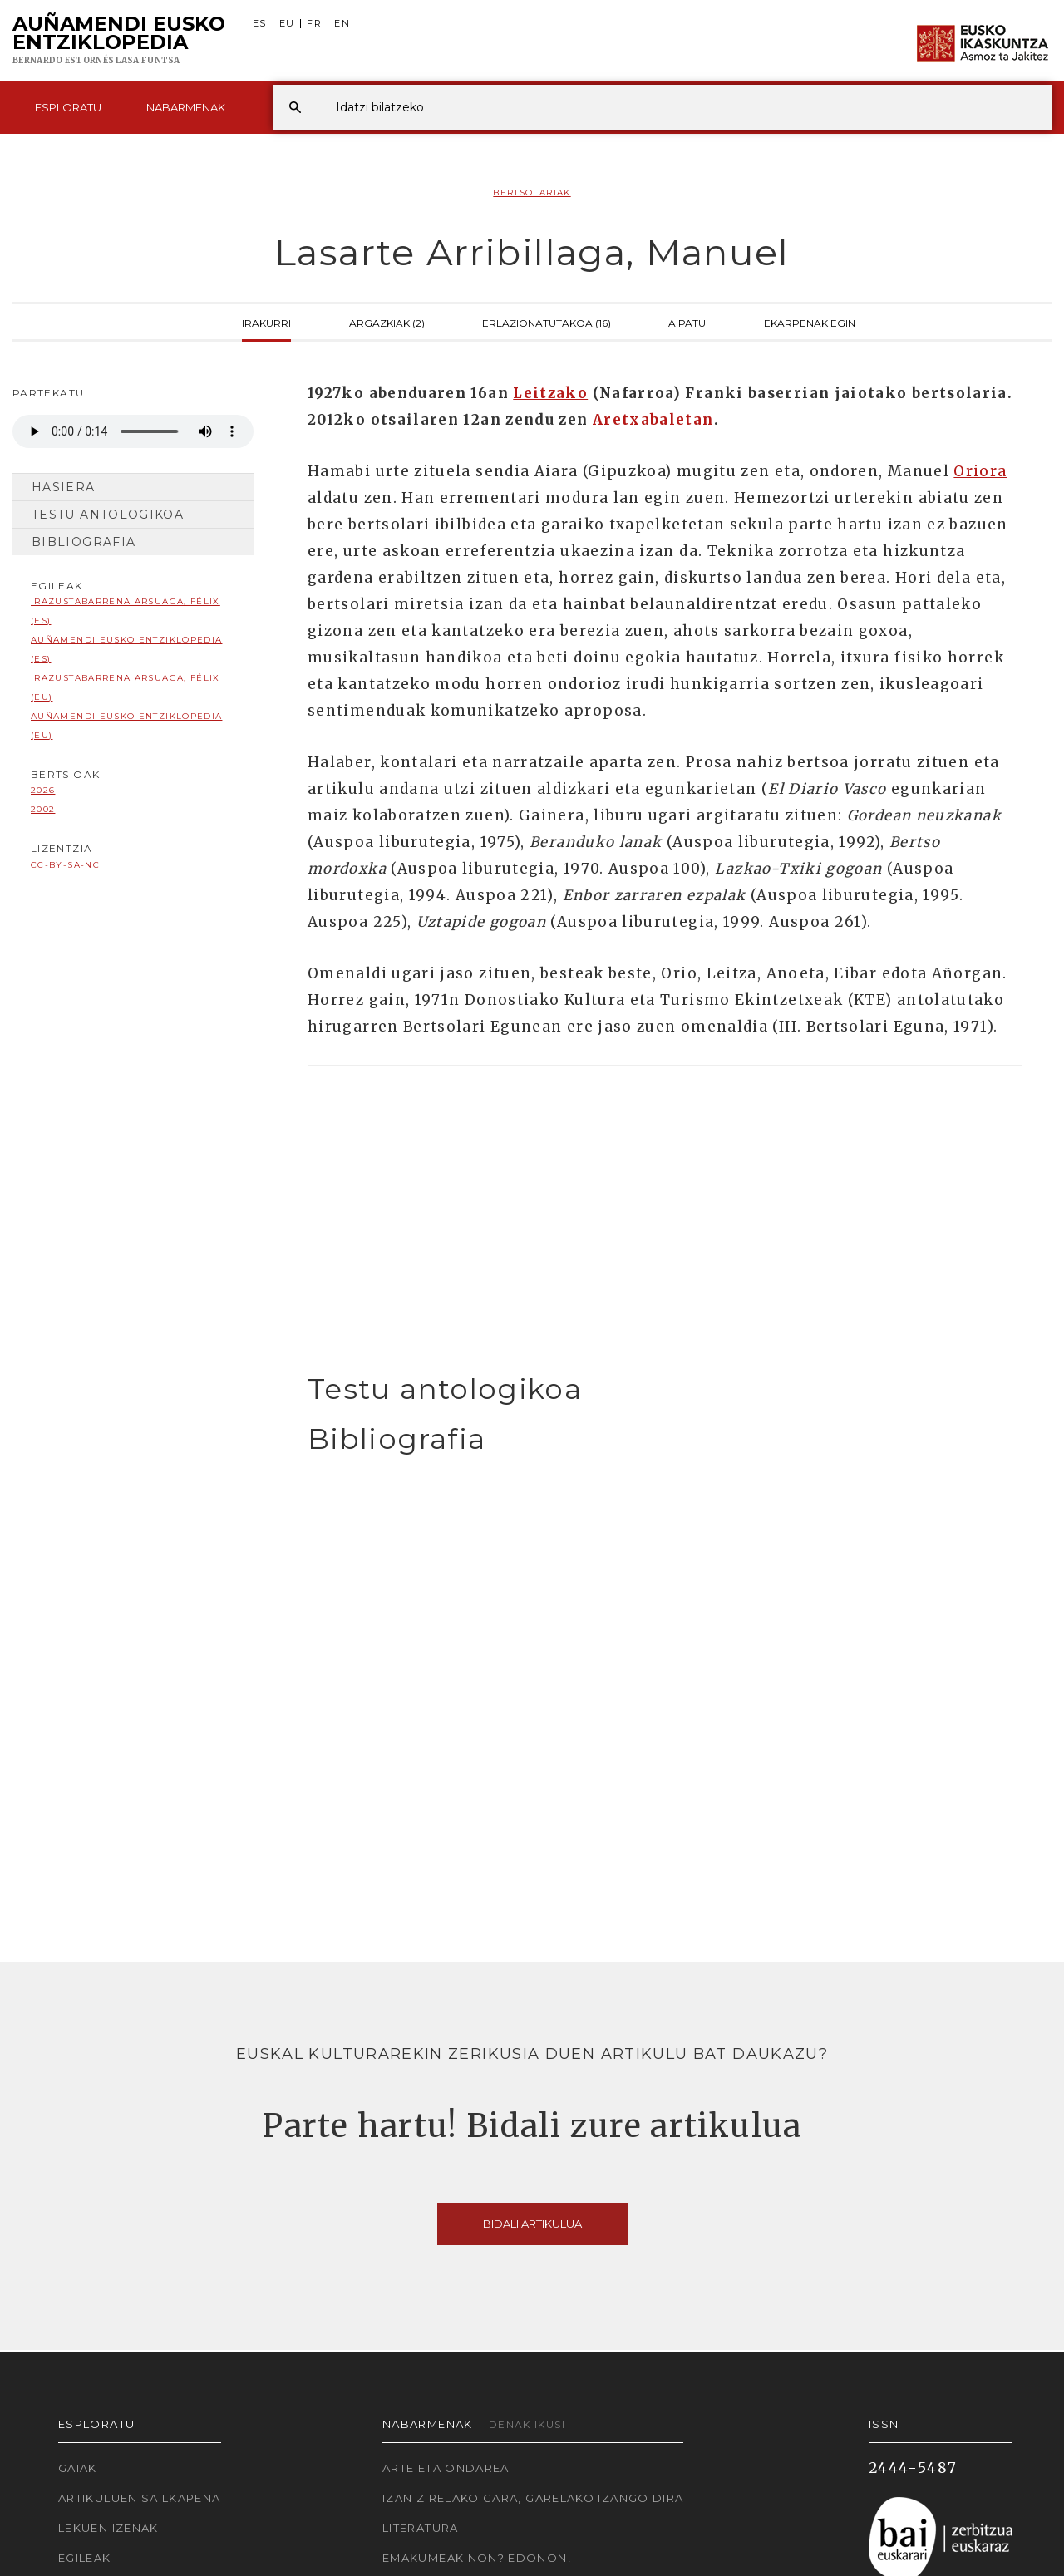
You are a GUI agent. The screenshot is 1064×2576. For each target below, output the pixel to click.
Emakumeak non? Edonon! (476, 2557)
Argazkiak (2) (387, 322)
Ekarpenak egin (809, 322)
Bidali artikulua (532, 2223)
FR (314, 23)
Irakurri (266, 322)
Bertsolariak (531, 192)
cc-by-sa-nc (65, 864)
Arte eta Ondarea (446, 2468)
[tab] (665, 1389)
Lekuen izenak (108, 2527)
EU (287, 23)
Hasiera (64, 487)
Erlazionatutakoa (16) (546, 322)
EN (342, 23)
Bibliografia (83, 541)
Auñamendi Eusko (118, 41)
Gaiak (77, 2468)
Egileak (84, 2557)
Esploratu (68, 107)
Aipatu (687, 322)
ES (260, 23)
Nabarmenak (185, 107)
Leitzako (550, 393)
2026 (43, 790)
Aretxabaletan (653, 420)
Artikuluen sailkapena (139, 2498)
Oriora (980, 471)
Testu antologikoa (108, 514)
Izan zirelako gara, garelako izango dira (532, 2498)
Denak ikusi (527, 2424)
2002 (43, 809)
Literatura (420, 2527)
